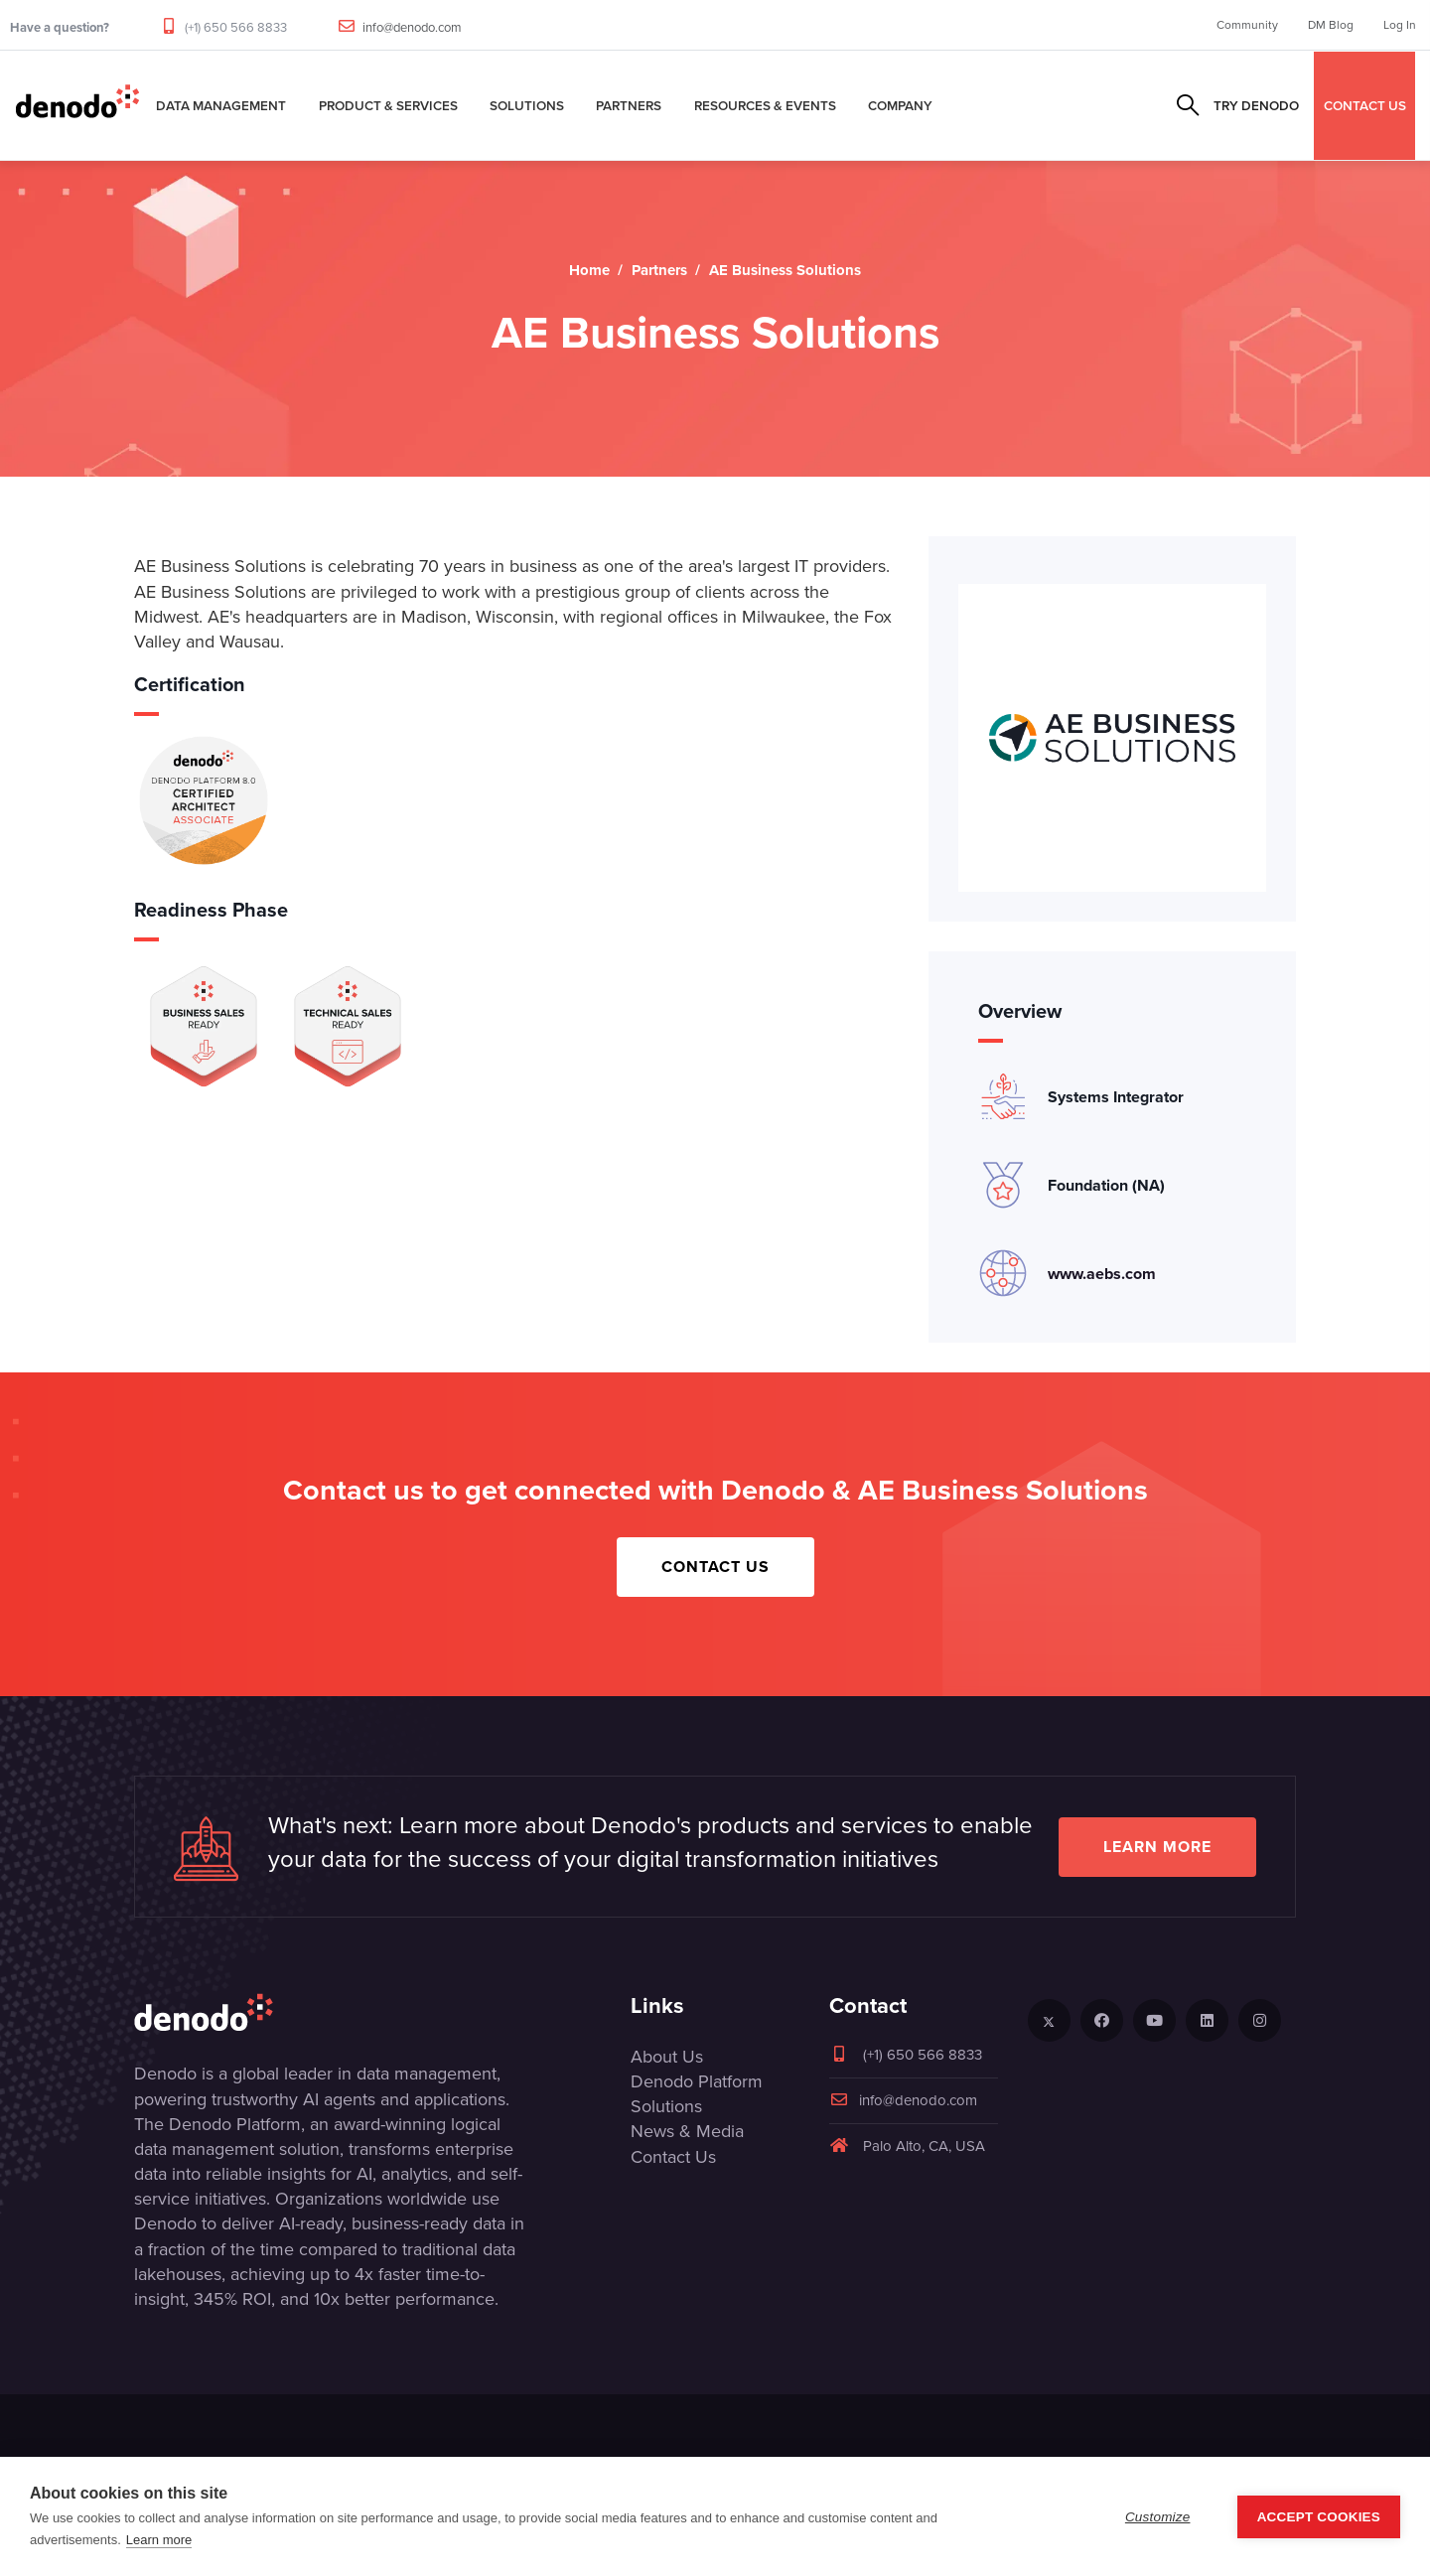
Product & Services (388, 105)
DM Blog (1331, 25)
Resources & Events (765, 105)
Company (900, 105)
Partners (628, 105)
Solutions (527, 105)
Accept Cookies (1318, 2516)
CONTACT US (1365, 105)
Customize (1158, 2516)
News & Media (687, 2131)
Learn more (1157, 1846)
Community (1247, 25)
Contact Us (715, 1566)
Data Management (221, 105)
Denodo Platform (697, 2081)
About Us (667, 2057)
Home (589, 270)
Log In (1399, 25)
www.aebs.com (1102, 1273)
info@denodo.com (412, 27)
